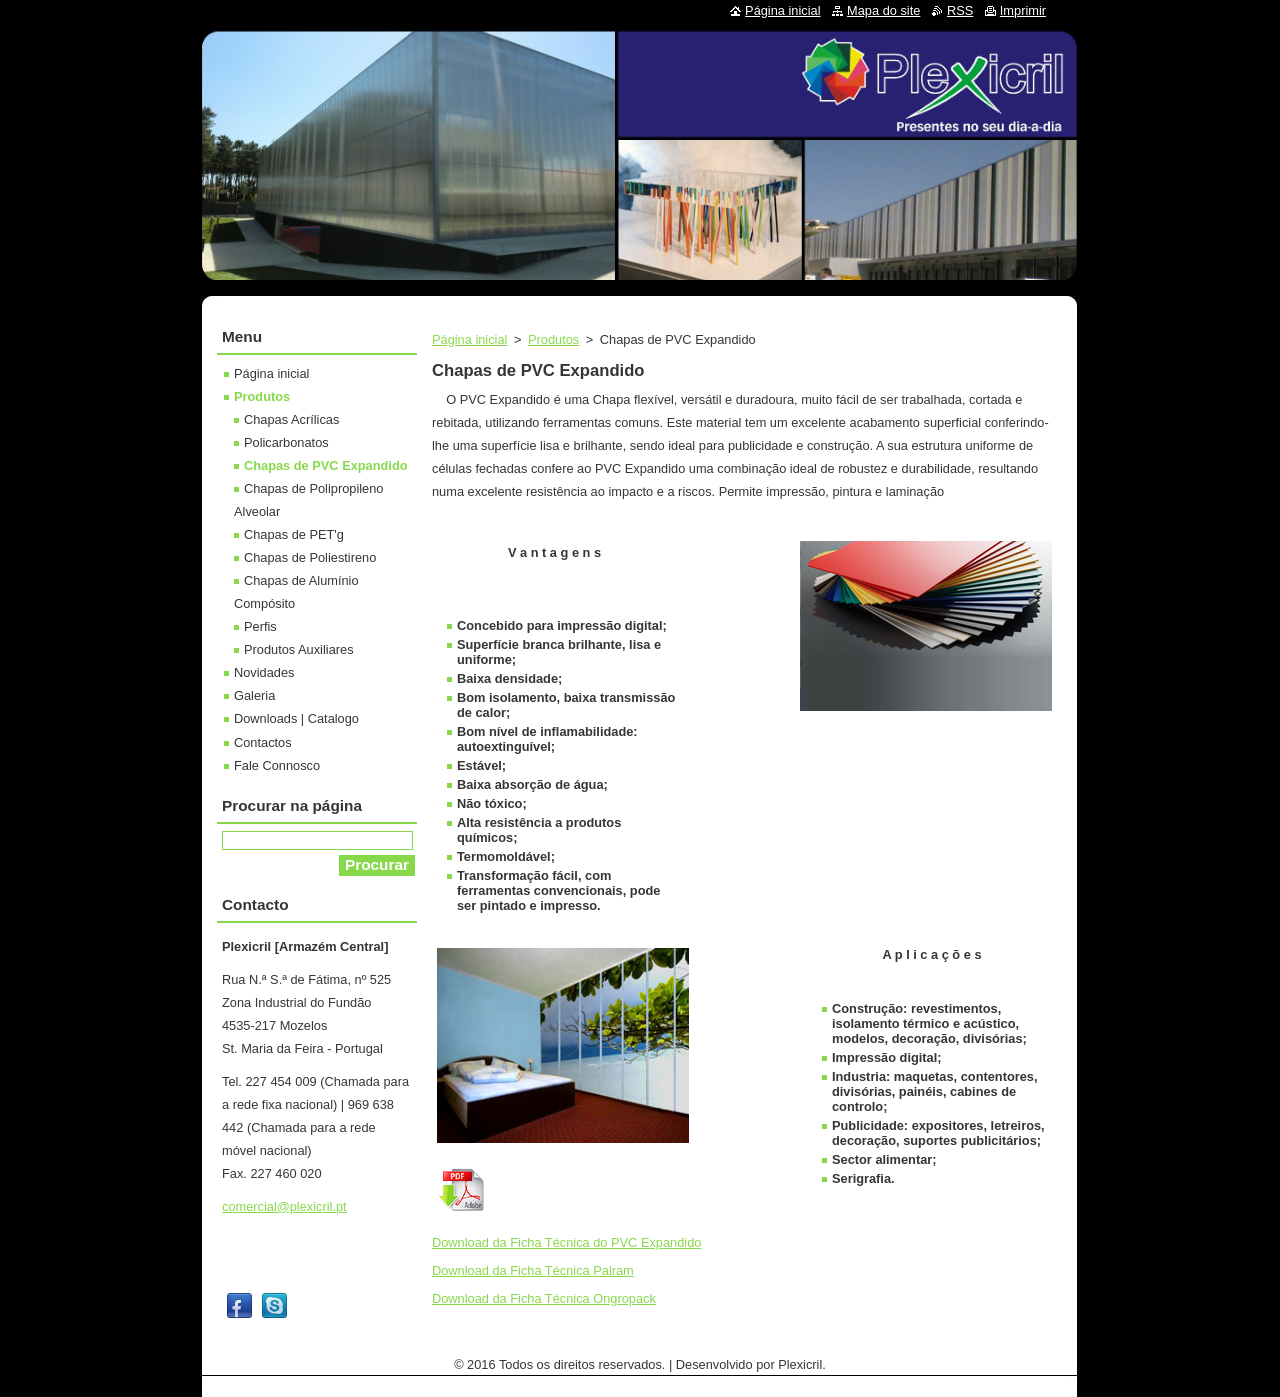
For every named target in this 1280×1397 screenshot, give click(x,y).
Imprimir (1023, 10)
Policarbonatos (286, 442)
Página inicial (469, 339)
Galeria (254, 695)
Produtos (553, 339)
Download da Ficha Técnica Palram (533, 1270)
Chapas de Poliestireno (310, 557)
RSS (960, 10)
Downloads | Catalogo (296, 718)
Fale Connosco (277, 765)
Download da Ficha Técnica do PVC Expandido (566, 1242)
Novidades (264, 672)
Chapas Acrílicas (291, 419)
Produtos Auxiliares (299, 649)
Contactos (263, 742)
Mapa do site (883, 10)
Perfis (260, 626)
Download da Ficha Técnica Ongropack (544, 1298)
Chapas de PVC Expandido (326, 465)
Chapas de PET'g (294, 534)
